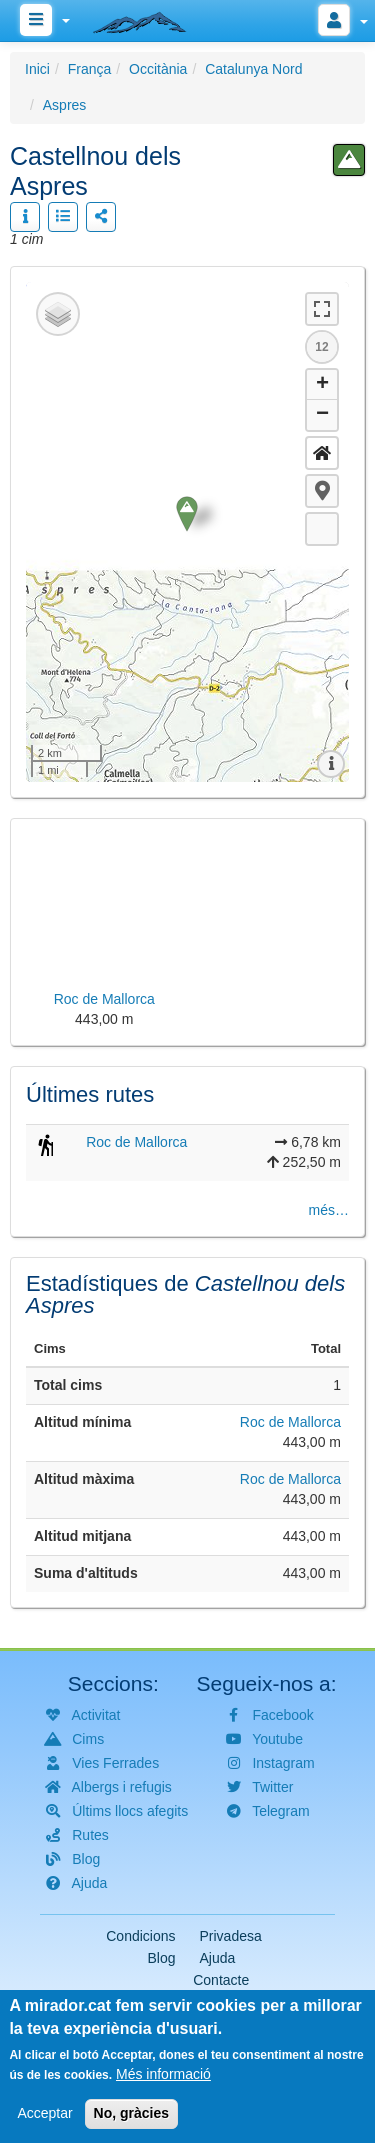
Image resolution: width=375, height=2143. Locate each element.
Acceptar (44, 2113)
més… (329, 1210)
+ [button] (322, 385)
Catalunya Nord (253, 69)
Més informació (163, 2074)
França (90, 69)
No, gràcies (131, 2113)
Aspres (65, 105)
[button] (322, 491)
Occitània (158, 69)
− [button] (322, 415)
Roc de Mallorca (136, 1142)
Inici (37, 69)
